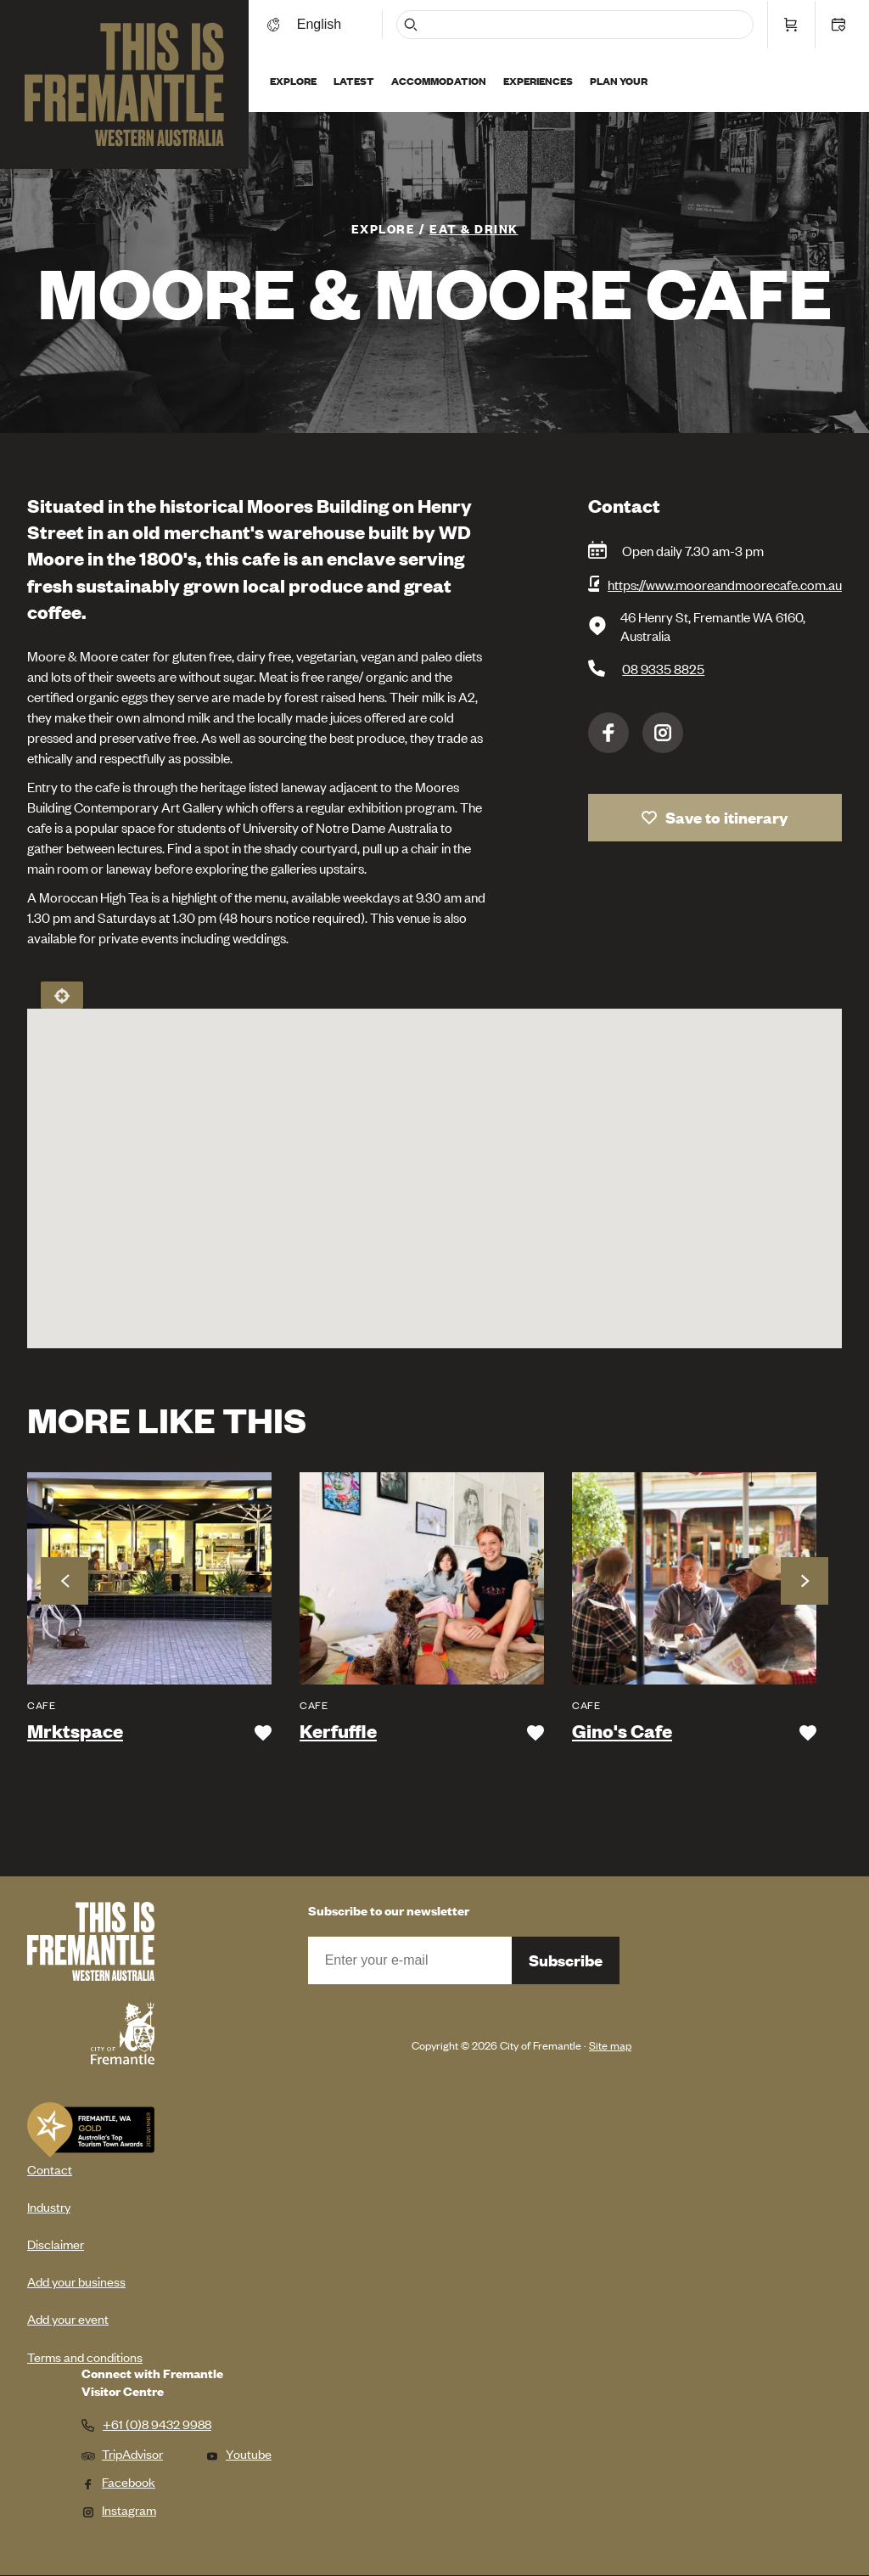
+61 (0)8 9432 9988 (157, 2424)
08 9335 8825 (663, 668)
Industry (48, 2206)
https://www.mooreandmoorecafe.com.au (725, 584)
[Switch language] (325, 23)
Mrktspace (75, 1731)
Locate (62, 995)
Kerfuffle (338, 1731)
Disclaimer (55, 2244)
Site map (610, 2045)
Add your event (68, 2318)
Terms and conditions (85, 2356)
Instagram (662, 732)
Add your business (76, 2281)
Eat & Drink (474, 228)
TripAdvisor (122, 2453)
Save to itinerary (726, 817)
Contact (49, 2169)
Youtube (238, 2453)
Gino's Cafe (622, 1731)
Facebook (608, 732)
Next (804, 1581)
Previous (64, 1581)
